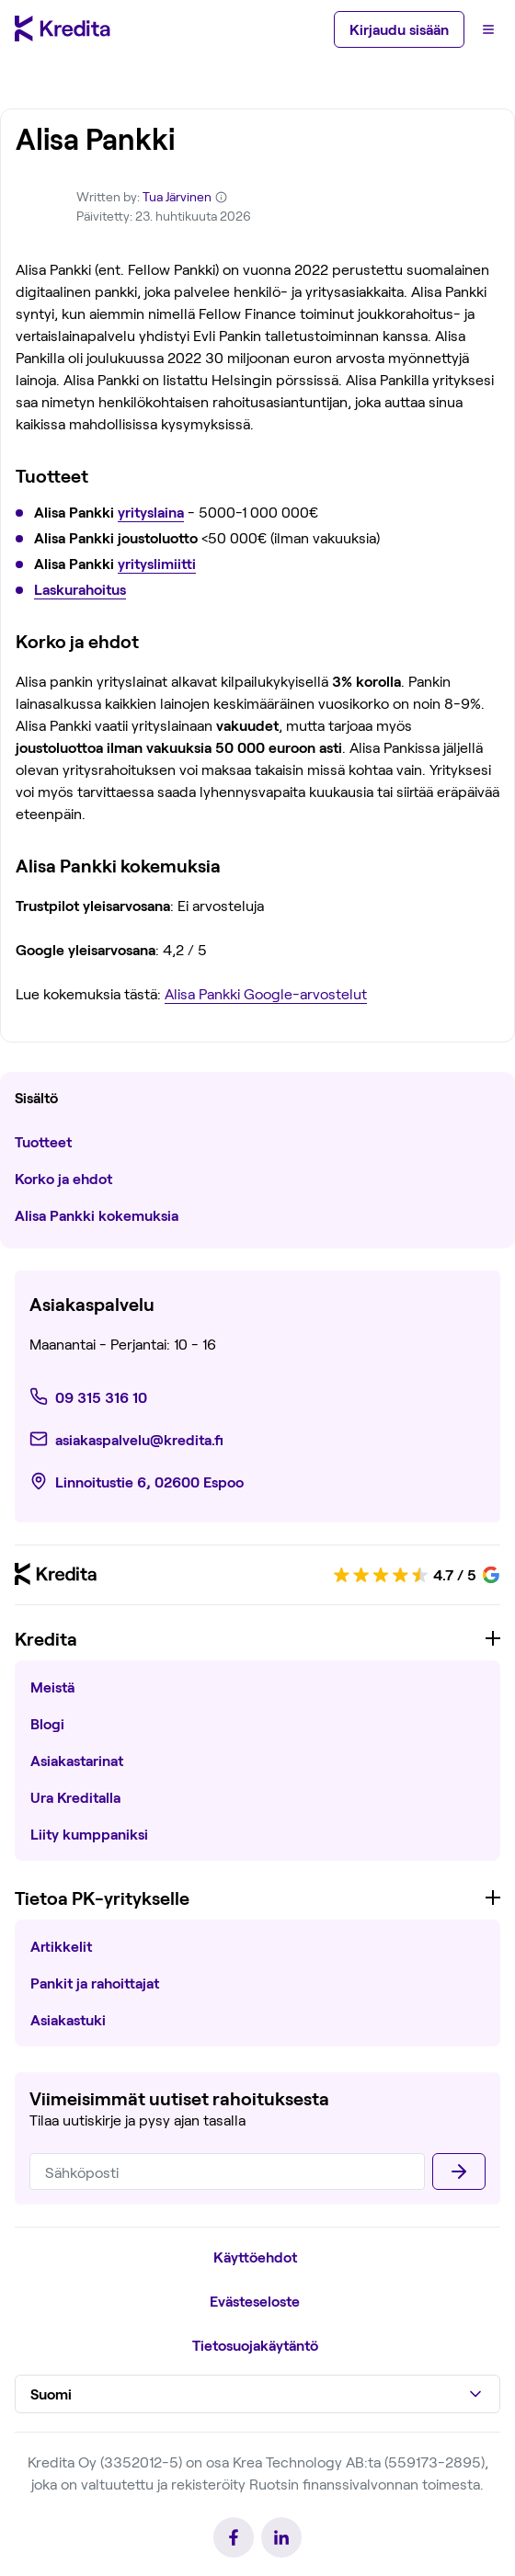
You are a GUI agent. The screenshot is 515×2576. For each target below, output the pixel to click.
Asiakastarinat (76, 1760)
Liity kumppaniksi (89, 1833)
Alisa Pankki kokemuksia (96, 1215)
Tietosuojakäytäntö (255, 2345)
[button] (257, 2394)
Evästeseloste (255, 2300)
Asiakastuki (68, 2019)
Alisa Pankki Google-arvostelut (266, 993)
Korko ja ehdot (65, 1178)
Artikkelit (61, 1946)
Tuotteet (43, 1141)
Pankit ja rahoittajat (94, 1982)
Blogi (47, 1723)
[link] (91, 1396)
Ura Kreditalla (75, 1797)
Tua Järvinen (177, 196)
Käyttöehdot (255, 2256)
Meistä (52, 1686)
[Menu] (488, 29)
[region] (257, 1745)
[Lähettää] (459, 2171)
